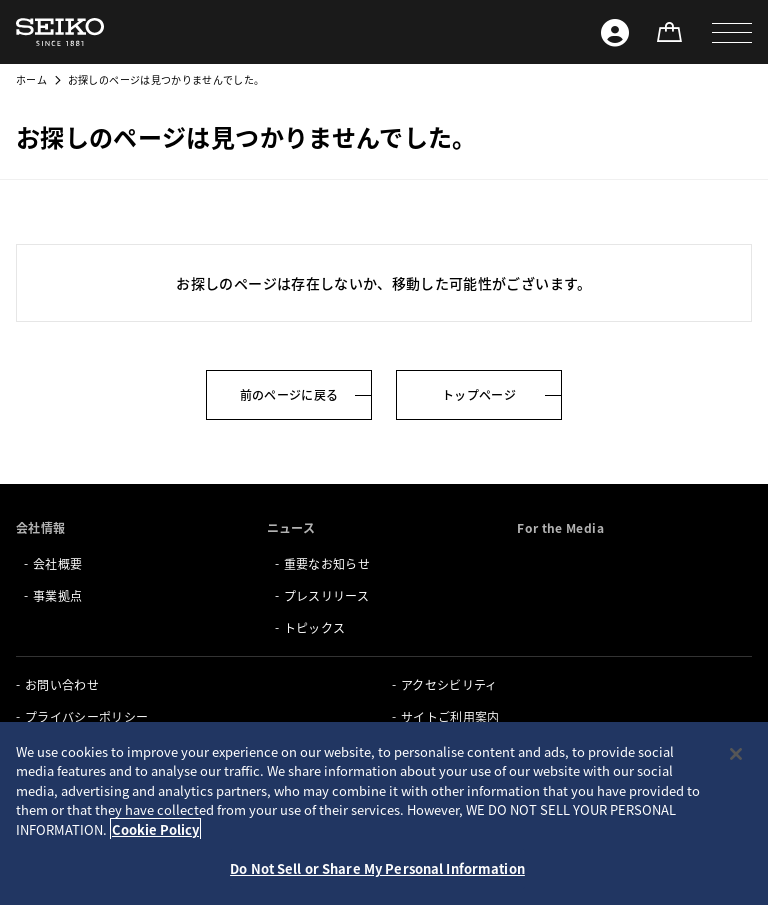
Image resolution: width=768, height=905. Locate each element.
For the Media (560, 527)
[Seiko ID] (615, 32)
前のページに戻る (289, 394)
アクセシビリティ (449, 684)
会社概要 (57, 563)
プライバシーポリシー (87, 716)
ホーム (31, 79)
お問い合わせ (62, 684)
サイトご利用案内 (450, 716)
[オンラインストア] (669, 32)
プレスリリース (326, 595)
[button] (732, 32)
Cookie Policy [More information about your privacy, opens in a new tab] (155, 829)
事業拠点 (57, 595)
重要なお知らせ (327, 563)
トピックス (315, 627)
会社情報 (40, 527)
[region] (384, 813)
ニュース (291, 527)
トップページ (479, 394)
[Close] (736, 754)
